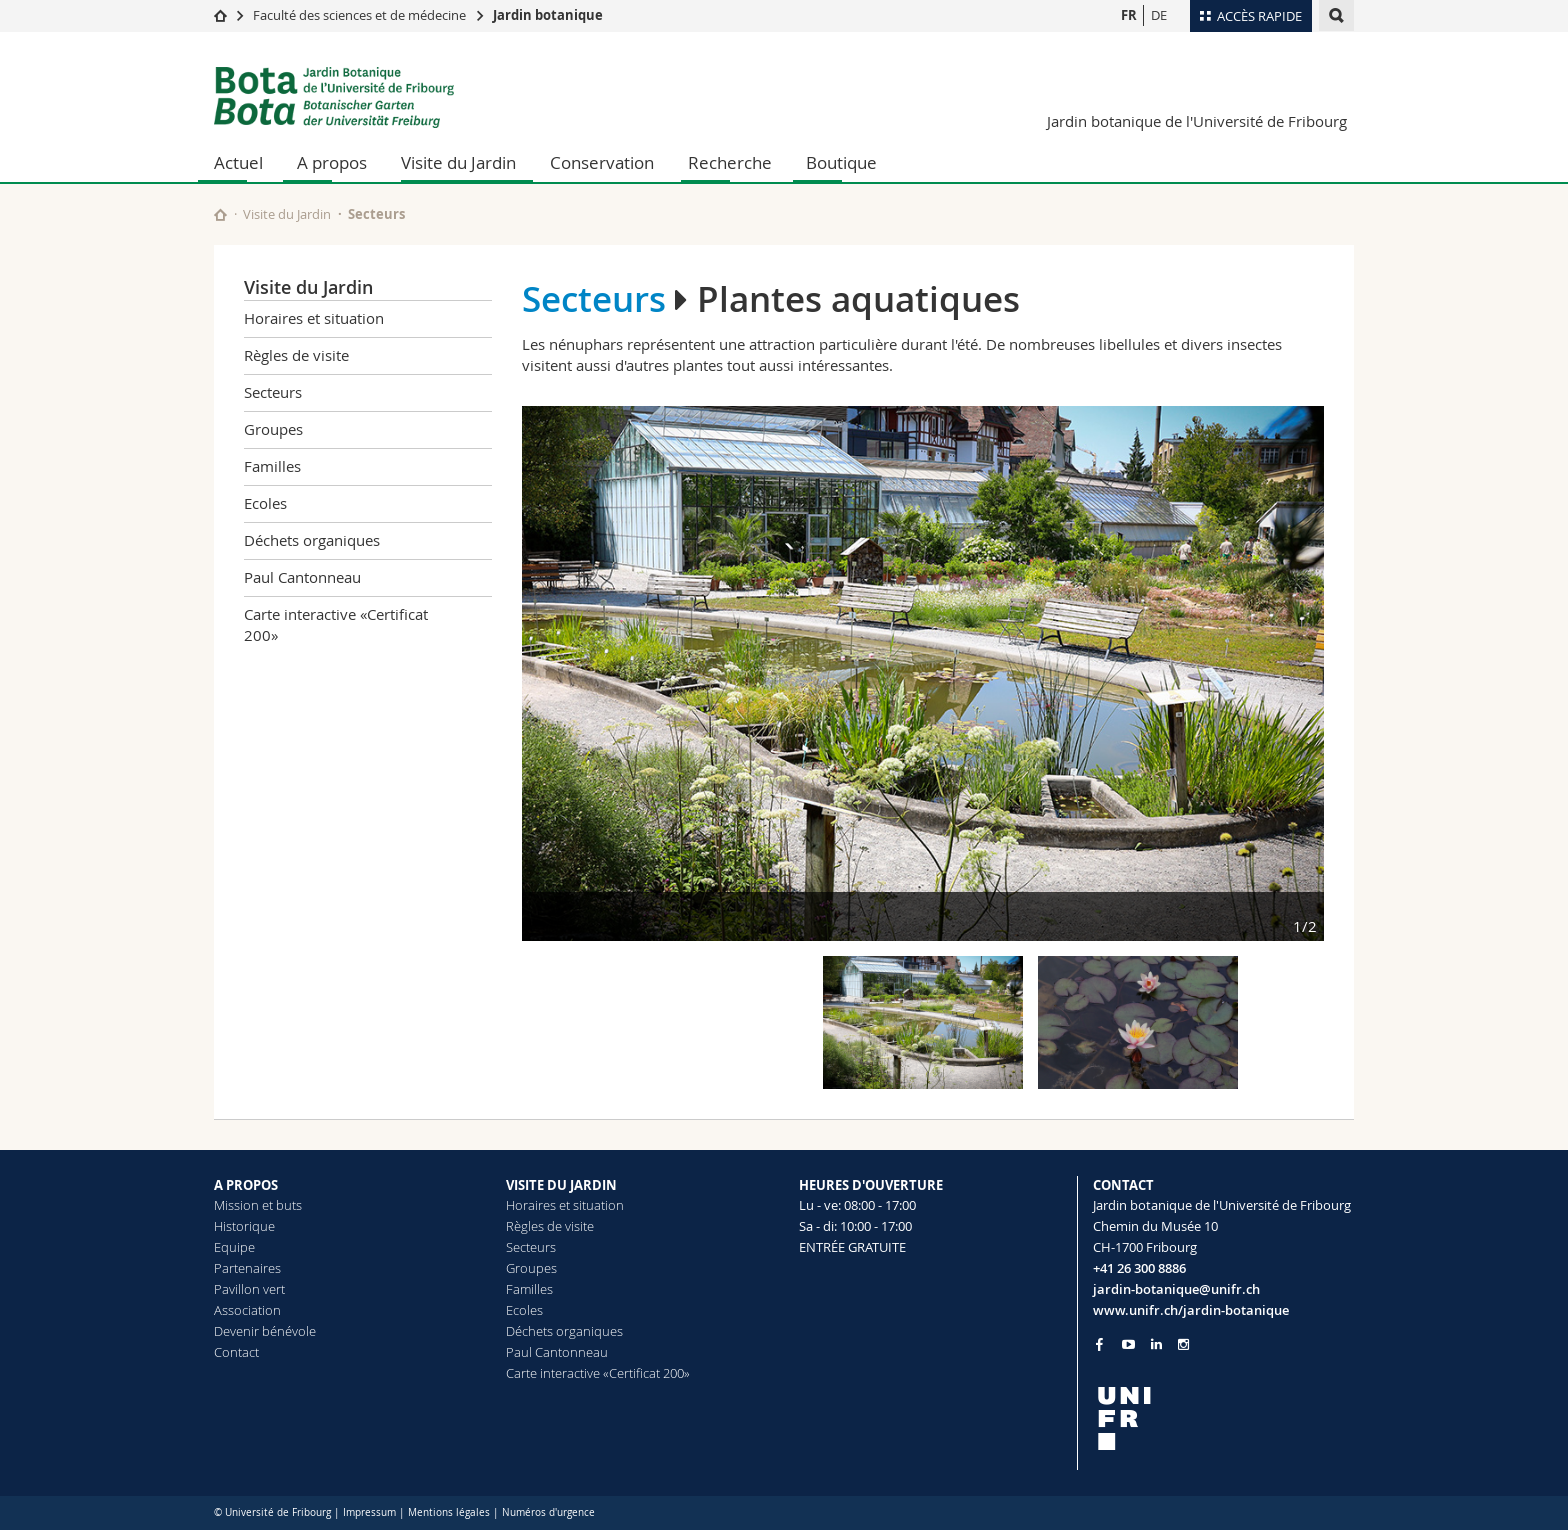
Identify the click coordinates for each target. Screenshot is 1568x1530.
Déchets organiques (312, 540)
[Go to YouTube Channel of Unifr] (1128, 1344)
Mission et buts (258, 1205)
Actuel (238, 162)
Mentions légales (449, 1512)
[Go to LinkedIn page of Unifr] (1156, 1344)
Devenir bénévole (265, 1331)
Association (247, 1310)
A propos (332, 162)
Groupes (273, 429)
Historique (244, 1226)
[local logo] (1224, 1418)
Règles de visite (296, 355)
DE (1159, 15)
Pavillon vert (249, 1289)
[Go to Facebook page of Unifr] (1099, 1344)
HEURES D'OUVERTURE (871, 1185)
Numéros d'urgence (548, 1512)
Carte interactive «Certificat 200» (336, 624)
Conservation (602, 162)
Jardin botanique (548, 15)
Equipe (234, 1247)
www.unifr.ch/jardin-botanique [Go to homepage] (1191, 1310)
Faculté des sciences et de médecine (359, 15)
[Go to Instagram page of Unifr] (1183, 1344)
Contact (236, 1352)
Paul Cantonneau (302, 577)
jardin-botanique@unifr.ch (1176, 1289)
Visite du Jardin (458, 162)
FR (1129, 15)
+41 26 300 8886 (1139, 1268)
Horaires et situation (314, 318)
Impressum (369, 1512)
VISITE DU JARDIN (561, 1185)
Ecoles (265, 503)
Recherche (730, 162)
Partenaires (247, 1268)
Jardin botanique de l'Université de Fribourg (1197, 121)
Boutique (841, 162)
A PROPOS (246, 1185)
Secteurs (376, 214)
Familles (272, 466)
